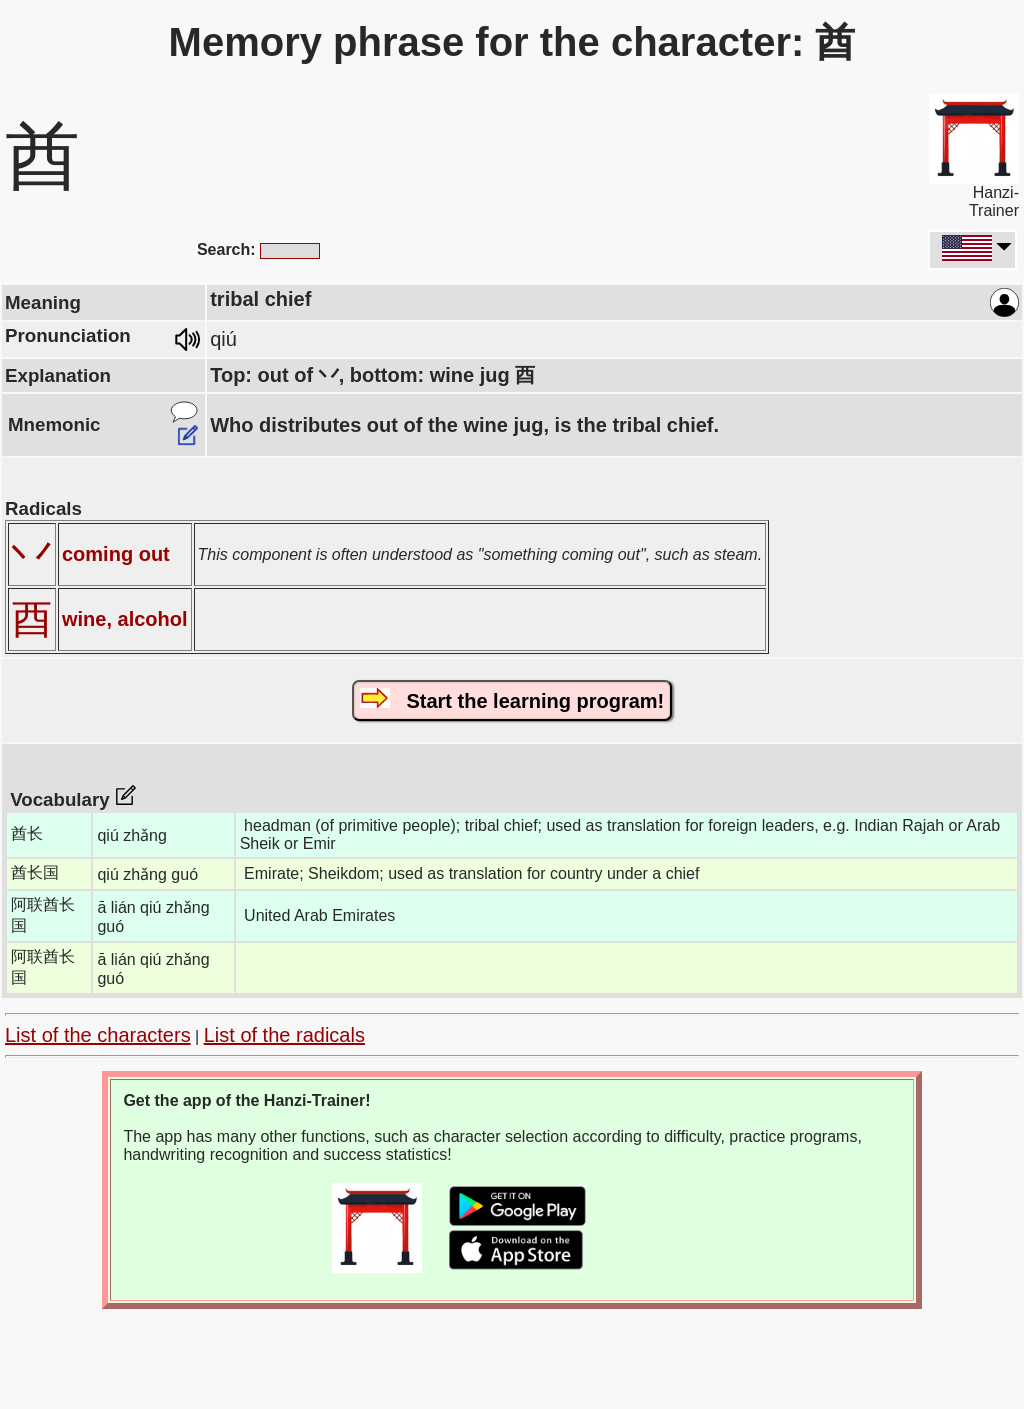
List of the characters (98, 1035)
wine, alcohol (125, 619)
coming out (116, 554)
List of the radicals (284, 1035)
